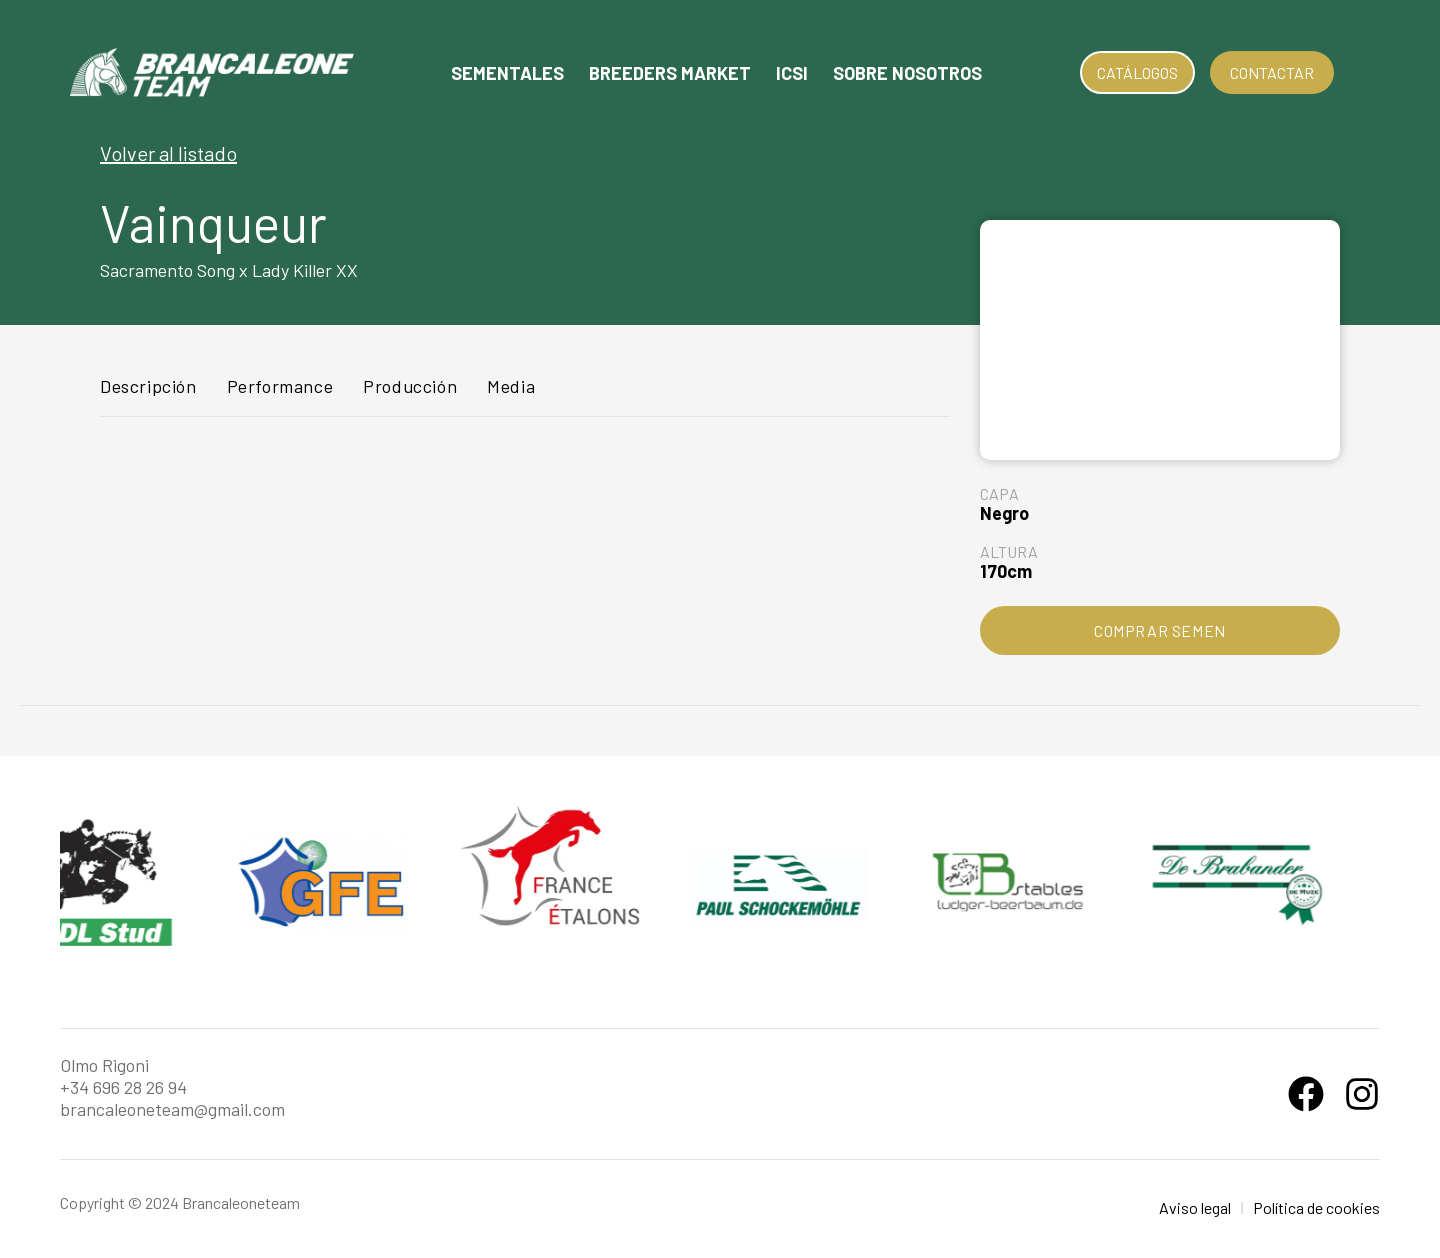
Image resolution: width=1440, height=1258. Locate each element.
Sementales (507, 73)
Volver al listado (168, 153)
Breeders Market (670, 73)
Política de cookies (1316, 1207)
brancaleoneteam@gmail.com (172, 1109)
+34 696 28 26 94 (123, 1087)
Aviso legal (1195, 1207)
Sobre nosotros (907, 73)
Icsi (792, 73)
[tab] (148, 395)
